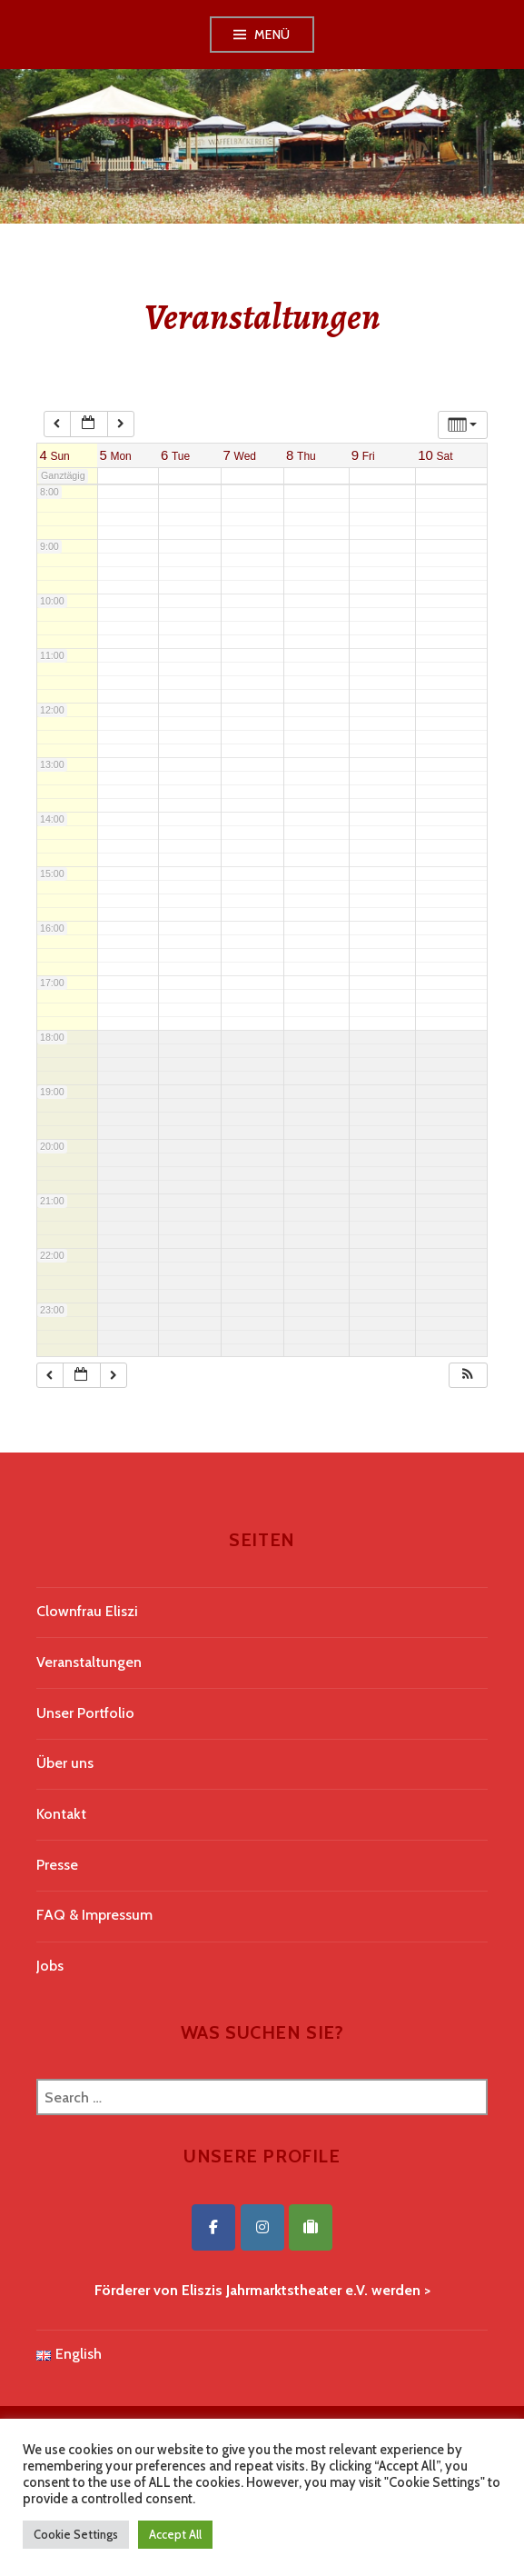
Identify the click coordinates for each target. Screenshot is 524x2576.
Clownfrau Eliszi (87, 1611)
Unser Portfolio (85, 1713)
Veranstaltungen (89, 1662)
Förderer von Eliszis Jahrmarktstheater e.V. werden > (262, 2290)
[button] (468, 1375)
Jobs (50, 1965)
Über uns (65, 1763)
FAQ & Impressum (94, 1914)
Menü (272, 34)
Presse (57, 1864)
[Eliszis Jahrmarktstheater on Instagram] (262, 2227)
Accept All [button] (175, 2534)
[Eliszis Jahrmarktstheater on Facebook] (213, 2227)
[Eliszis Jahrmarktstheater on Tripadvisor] (310, 2227)
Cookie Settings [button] (76, 2534)
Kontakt (61, 1813)
